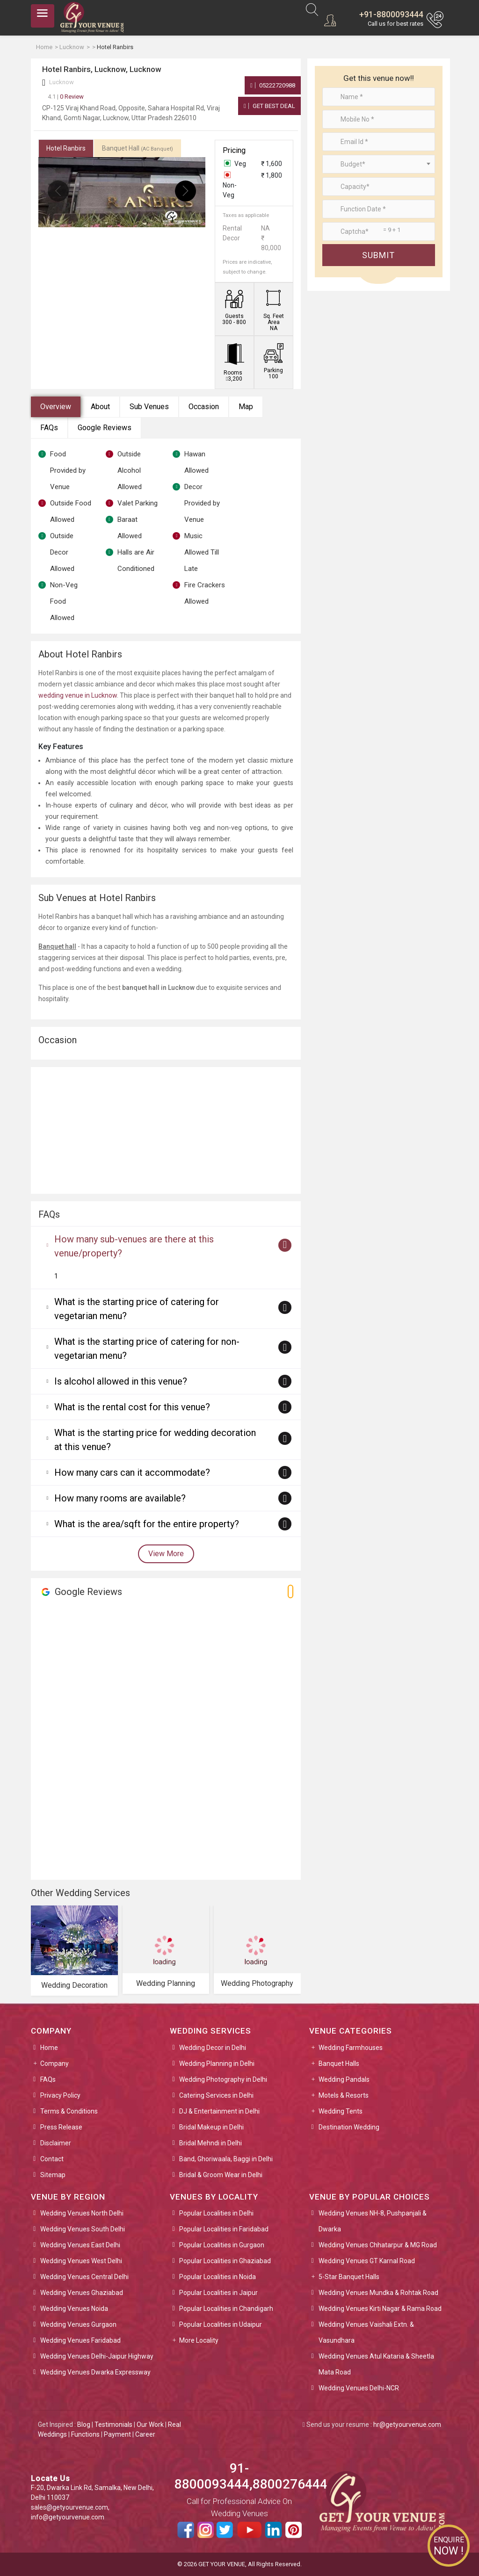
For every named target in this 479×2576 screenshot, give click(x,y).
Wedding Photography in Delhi (223, 2079)
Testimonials (113, 2424)
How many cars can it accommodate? (132, 1472)
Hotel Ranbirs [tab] (66, 148)
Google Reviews (104, 427)
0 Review (66, 96)
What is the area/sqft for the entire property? (146, 1524)
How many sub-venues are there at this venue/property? (134, 1246)
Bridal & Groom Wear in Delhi (220, 2175)
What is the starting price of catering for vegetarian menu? (136, 1308)
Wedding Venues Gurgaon (78, 2324)
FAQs (49, 427)
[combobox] (378, 164)
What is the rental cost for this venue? (132, 1407)
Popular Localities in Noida (217, 2276)
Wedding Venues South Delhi (82, 2229)
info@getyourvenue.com (67, 2517)
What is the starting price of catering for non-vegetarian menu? (147, 1348)
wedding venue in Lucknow (77, 695)
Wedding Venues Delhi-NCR (359, 2388)
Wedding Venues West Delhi (81, 2261)
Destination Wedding (349, 2127)
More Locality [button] (198, 2340)
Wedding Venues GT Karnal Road (367, 2261)
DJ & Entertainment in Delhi (219, 2111)
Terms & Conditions (69, 2111)
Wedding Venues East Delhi (80, 2245)
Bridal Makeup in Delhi (211, 2127)
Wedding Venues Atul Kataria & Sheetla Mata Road (376, 2364)
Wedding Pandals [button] (344, 2079)
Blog (83, 2424)
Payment (117, 2434)
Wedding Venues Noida (74, 2308)
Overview (55, 406)
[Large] (378, 231)
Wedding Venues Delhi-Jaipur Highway (96, 2356)
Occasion (204, 406)
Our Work (150, 2424)
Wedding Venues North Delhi (81, 2213)
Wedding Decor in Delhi (212, 2047)
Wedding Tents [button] (341, 2111)
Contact (52, 2159)
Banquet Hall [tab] (137, 148)
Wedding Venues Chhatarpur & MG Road (378, 2245)
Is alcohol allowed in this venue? (120, 1381)
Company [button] (54, 2063)
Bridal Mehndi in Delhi (210, 2143)
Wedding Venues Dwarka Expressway (95, 2372)
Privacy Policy (60, 2095)
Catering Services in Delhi (216, 2095)
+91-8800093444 (391, 14)
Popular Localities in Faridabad (224, 2229)
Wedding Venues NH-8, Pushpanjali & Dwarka (373, 2221)
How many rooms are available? (120, 1498)
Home (49, 2047)
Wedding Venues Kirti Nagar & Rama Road (380, 2308)
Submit (378, 255)
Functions (85, 2434)
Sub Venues (149, 406)
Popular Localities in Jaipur (218, 2292)
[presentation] (58, 191)
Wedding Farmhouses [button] (351, 2047)
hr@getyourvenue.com (407, 2424)
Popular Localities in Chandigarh (226, 2308)
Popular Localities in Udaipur (220, 2324)
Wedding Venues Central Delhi (84, 2276)
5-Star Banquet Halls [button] (349, 2276)
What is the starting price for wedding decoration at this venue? (155, 1439)
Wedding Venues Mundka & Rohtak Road (378, 2292)
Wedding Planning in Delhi (216, 2063)
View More (166, 1553)
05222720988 (272, 85)
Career (145, 2434)
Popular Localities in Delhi (216, 2213)
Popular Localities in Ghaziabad (225, 2261)
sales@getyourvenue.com (69, 2507)
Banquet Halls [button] (339, 2063)
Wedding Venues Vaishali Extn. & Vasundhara (366, 2332)
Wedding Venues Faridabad (80, 2340)
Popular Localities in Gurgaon (221, 2245)
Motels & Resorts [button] (344, 2095)
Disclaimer (55, 2143)
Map (246, 406)
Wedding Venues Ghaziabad (81, 2292)
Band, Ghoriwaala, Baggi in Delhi (226, 2159)
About (100, 406)
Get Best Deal (269, 105)
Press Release (61, 2127)
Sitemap (52, 2175)
